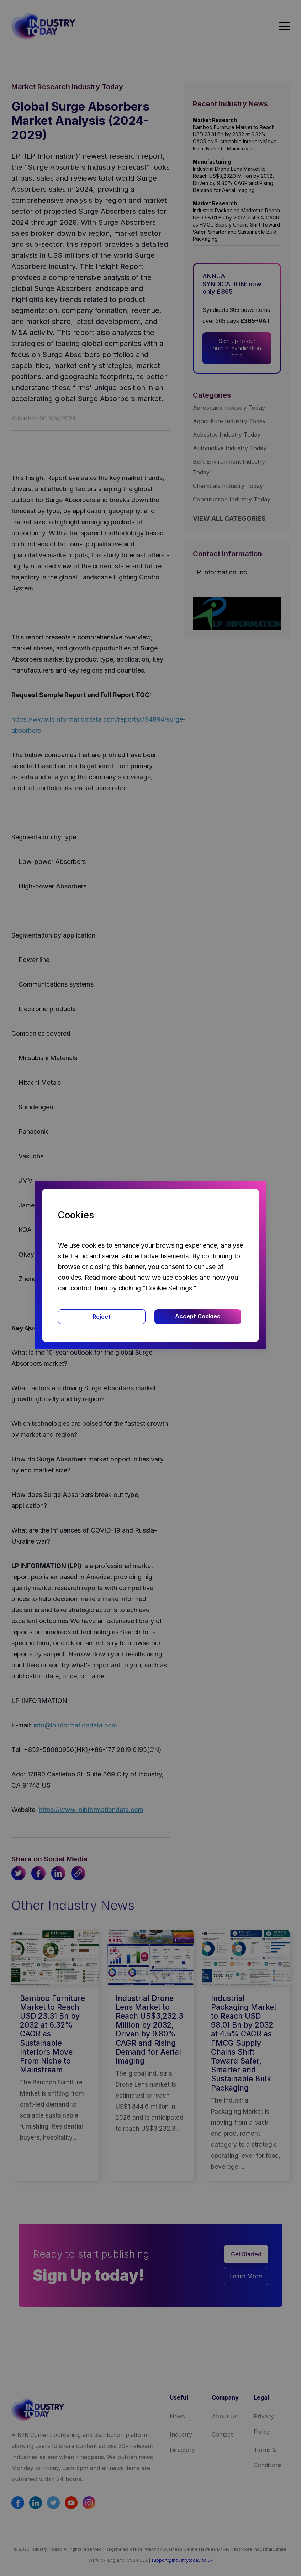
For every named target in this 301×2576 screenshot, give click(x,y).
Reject (102, 1316)
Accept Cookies (197, 1316)
